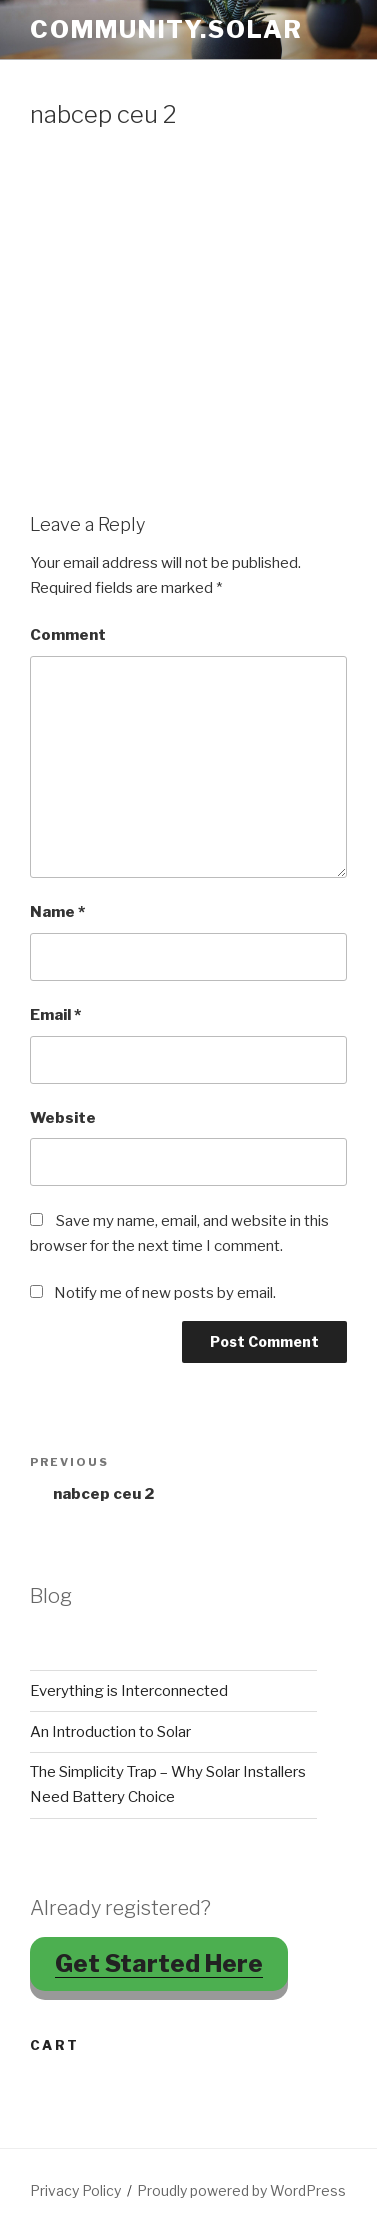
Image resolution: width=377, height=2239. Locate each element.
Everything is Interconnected (129, 1691)
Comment (68, 635)
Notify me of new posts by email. (165, 1293)
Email (55, 1015)
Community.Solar (166, 29)
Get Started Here (159, 1963)
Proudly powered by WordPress (241, 2190)
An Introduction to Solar (110, 1732)
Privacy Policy (75, 2190)
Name (57, 912)
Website (63, 1118)
